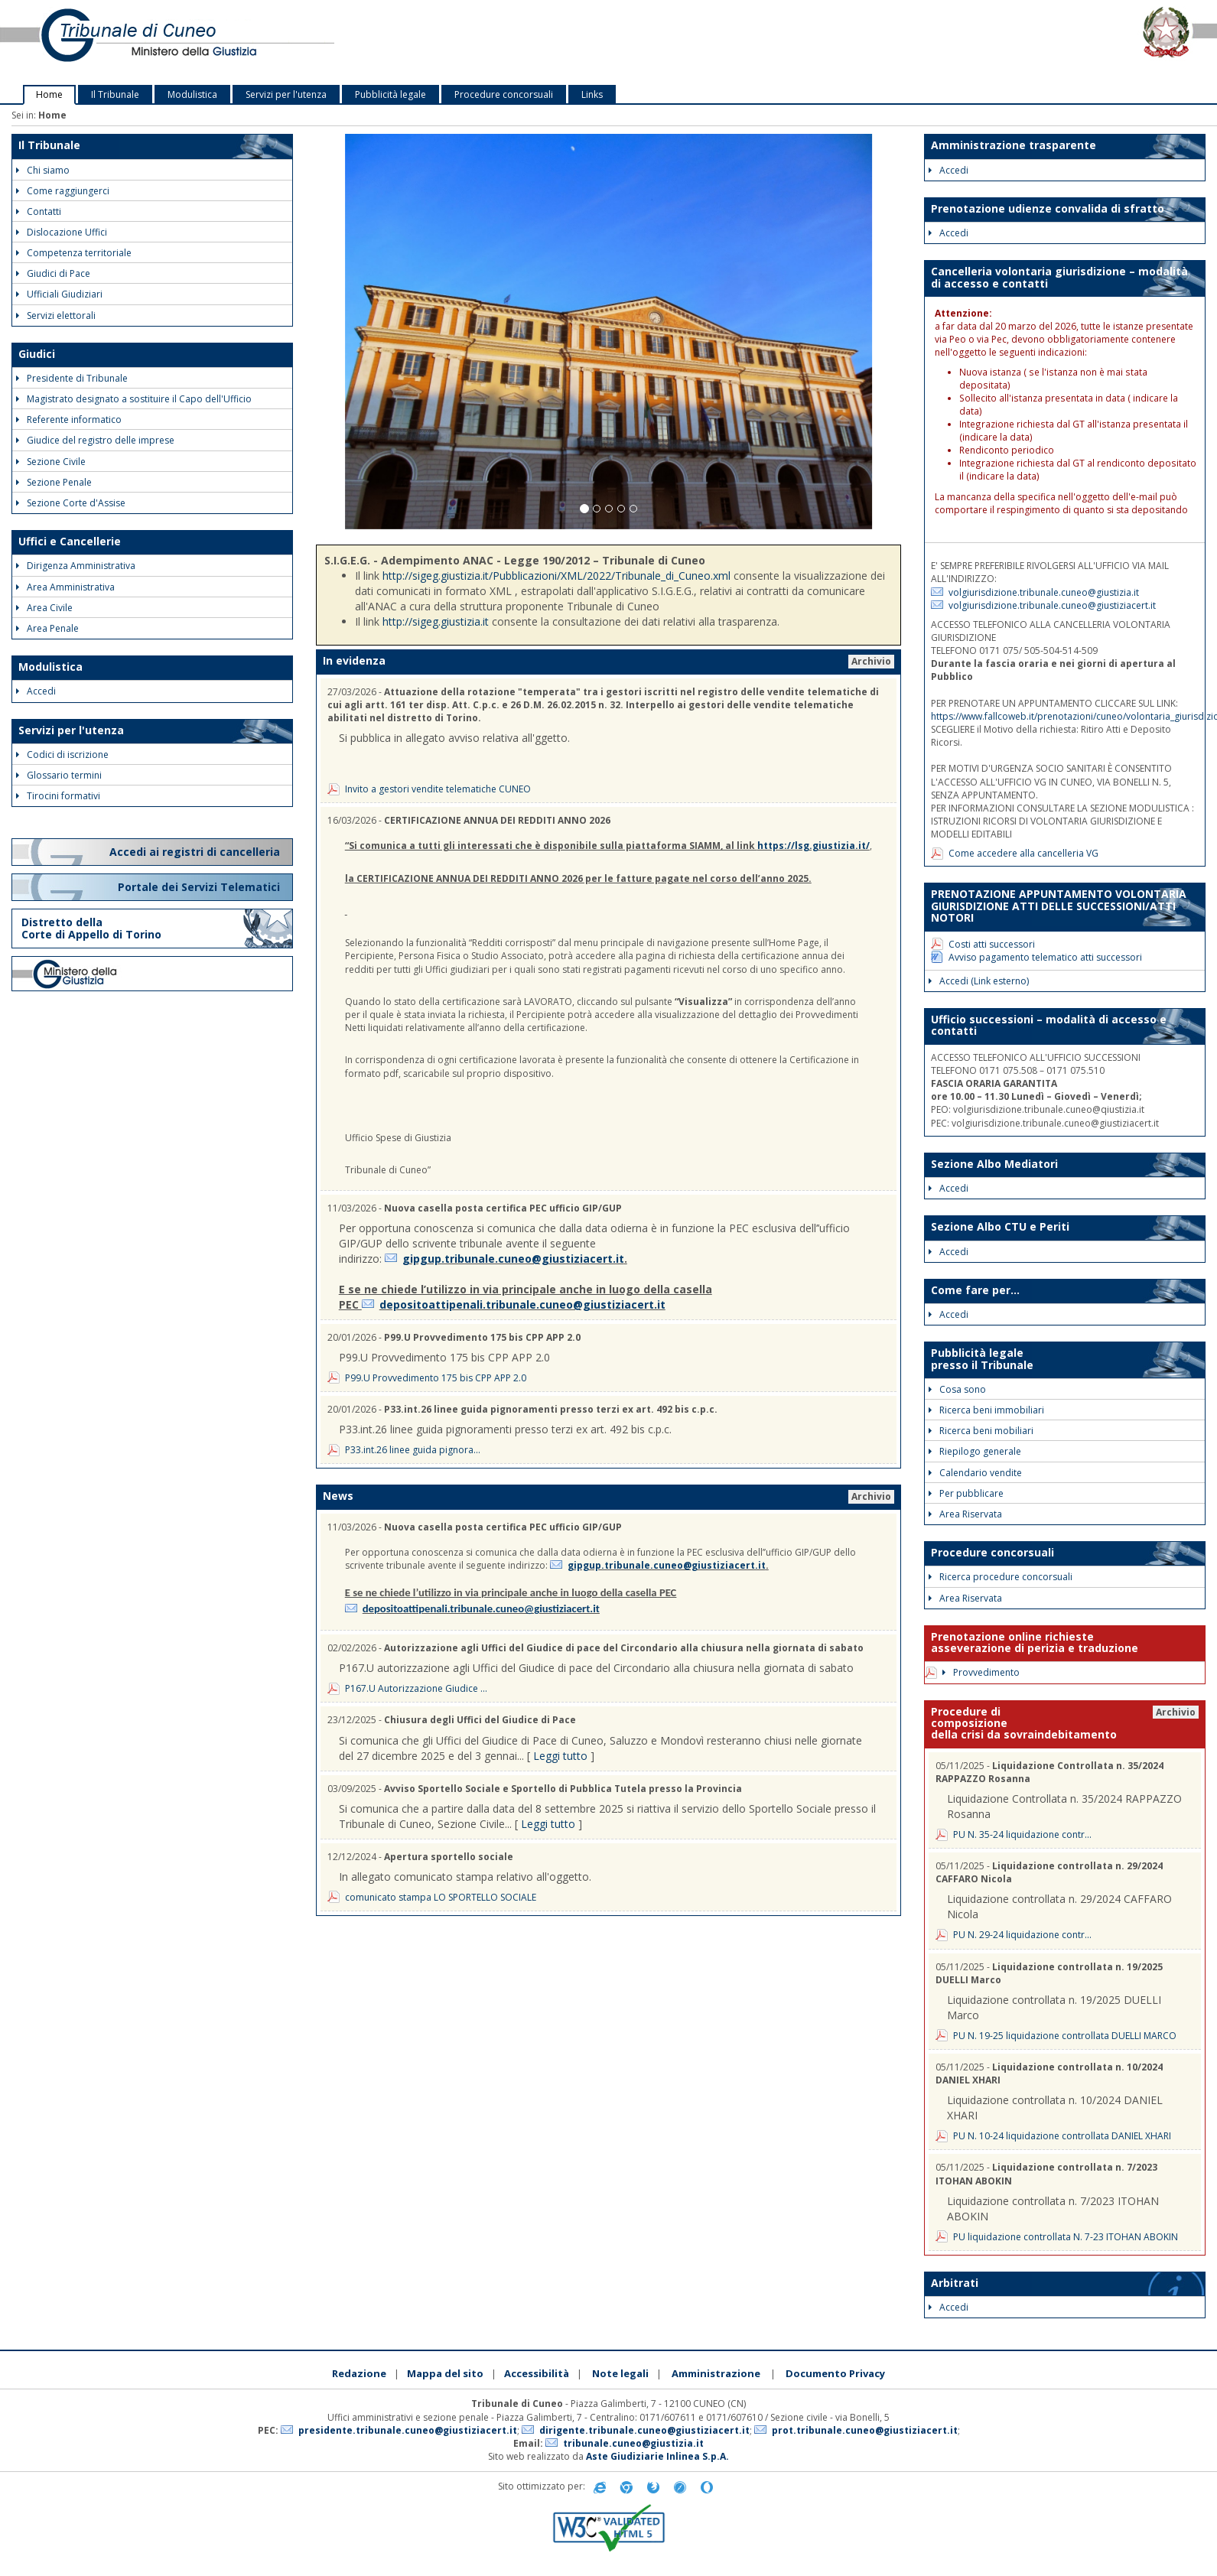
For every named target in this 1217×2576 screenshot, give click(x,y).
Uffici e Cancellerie (69, 541)
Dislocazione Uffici (61, 232)
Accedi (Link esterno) (979, 980)
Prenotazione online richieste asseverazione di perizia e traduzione (1034, 1642)
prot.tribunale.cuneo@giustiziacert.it (865, 2430)
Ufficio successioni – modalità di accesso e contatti (1049, 1025)
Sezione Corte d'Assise (70, 502)
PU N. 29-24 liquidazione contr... (1022, 1934)
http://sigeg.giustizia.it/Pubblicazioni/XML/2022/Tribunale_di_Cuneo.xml (556, 575)
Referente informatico (69, 419)
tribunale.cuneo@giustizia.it (633, 2443)
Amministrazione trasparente (1013, 145)
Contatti (38, 211)
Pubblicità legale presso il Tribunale (982, 1358)
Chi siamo (43, 170)
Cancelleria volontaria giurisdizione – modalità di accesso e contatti (1059, 277)
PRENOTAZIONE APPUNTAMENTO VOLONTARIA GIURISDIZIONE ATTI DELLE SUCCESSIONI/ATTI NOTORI (1058, 905)
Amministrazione (716, 2373)
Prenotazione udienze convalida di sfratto (1047, 208)
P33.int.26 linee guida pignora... (412, 1449)
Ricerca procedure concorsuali (1000, 1576)
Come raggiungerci (62, 190)
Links (592, 94)
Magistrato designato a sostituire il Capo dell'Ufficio (134, 398)
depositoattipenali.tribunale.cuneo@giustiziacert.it (522, 1304)
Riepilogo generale (975, 1451)
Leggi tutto (560, 1755)
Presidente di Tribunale (72, 378)
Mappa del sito (445, 2373)
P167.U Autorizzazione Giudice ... (416, 1688)
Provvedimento (981, 1672)
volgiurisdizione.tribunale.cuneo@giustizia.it (1044, 592)
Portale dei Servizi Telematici (200, 887)
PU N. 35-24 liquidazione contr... (1022, 1834)
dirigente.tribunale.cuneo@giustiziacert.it (644, 2430)
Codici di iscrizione (62, 754)
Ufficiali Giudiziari (59, 294)
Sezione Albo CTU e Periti (1000, 1226)
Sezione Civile (51, 461)
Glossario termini (59, 775)
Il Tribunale (115, 94)
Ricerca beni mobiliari (981, 1430)
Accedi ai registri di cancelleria (196, 851)
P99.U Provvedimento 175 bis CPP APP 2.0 (435, 1377)
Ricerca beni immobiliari (986, 1409)
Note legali (620, 2373)
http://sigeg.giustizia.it (435, 621)
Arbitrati (954, 2282)
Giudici (36, 353)
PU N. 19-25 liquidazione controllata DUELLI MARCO (1064, 2035)
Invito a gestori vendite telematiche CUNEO (438, 788)
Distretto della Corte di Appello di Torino (91, 928)
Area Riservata (965, 1514)
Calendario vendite (975, 1472)
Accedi (36, 691)
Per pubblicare (966, 1493)
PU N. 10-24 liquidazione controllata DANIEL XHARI (1062, 2135)
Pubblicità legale (390, 94)
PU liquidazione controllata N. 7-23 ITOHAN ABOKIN (1065, 2236)
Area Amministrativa (65, 587)
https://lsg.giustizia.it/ (813, 845)
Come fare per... (975, 1290)
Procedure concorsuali (503, 94)
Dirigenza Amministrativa (75, 565)
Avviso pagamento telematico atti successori (1045, 957)
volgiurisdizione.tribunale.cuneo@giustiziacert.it (1052, 605)
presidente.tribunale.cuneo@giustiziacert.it (407, 2430)
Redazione (359, 2373)
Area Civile (44, 607)
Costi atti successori (992, 944)
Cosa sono (957, 1389)
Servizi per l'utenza (286, 94)
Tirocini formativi (58, 795)
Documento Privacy (835, 2373)
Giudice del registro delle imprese (95, 440)
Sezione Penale (54, 482)
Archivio (871, 661)
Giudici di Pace (53, 273)
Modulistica (192, 94)
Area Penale (47, 628)
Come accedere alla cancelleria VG (1023, 853)
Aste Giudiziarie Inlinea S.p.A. (657, 2456)
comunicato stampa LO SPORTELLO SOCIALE (440, 1897)
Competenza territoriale (74, 252)
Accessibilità (536, 2373)
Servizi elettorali (56, 315)
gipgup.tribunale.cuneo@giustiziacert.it (513, 1258)
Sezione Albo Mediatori (994, 1163)
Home (49, 94)
